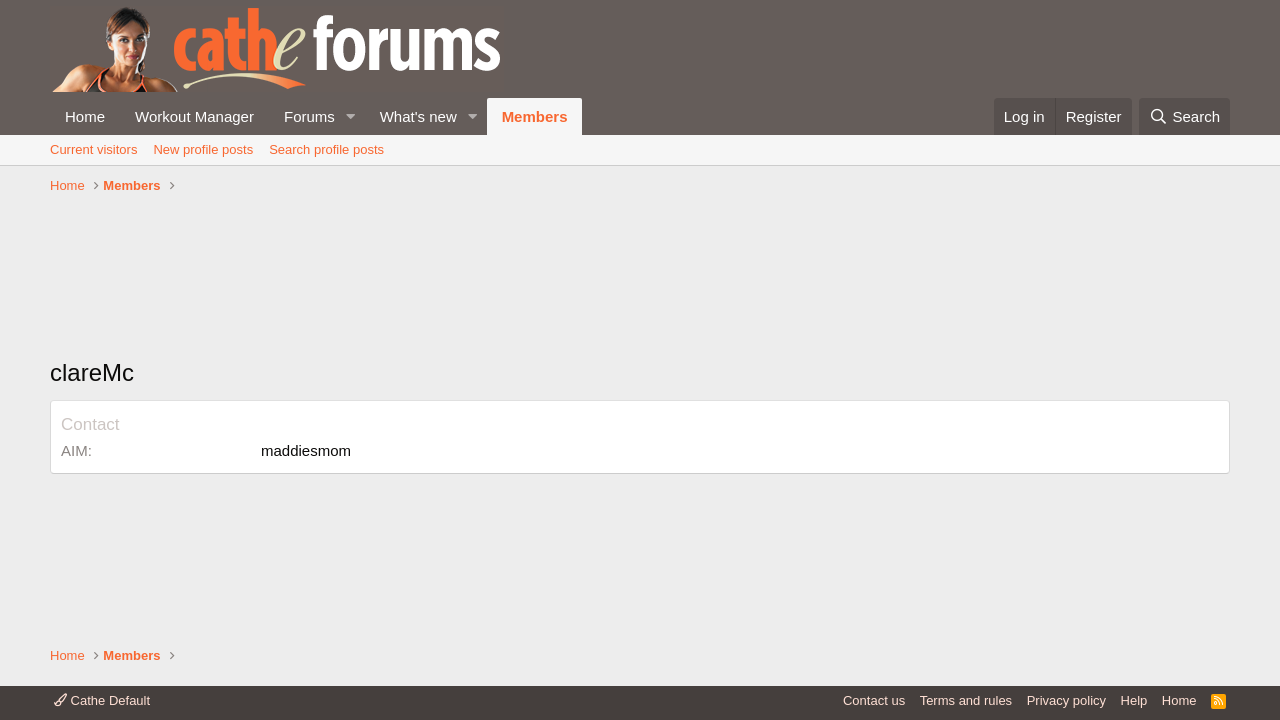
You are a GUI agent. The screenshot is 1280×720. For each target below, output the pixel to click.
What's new (418, 116)
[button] (351, 116)
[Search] (1184, 116)
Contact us (874, 700)
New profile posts (203, 149)
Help (1134, 700)
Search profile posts (326, 149)
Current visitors (93, 149)
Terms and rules (966, 700)
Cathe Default (102, 700)
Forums (309, 116)
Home (85, 116)
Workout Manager (194, 116)
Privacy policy (1066, 700)
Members (535, 116)
